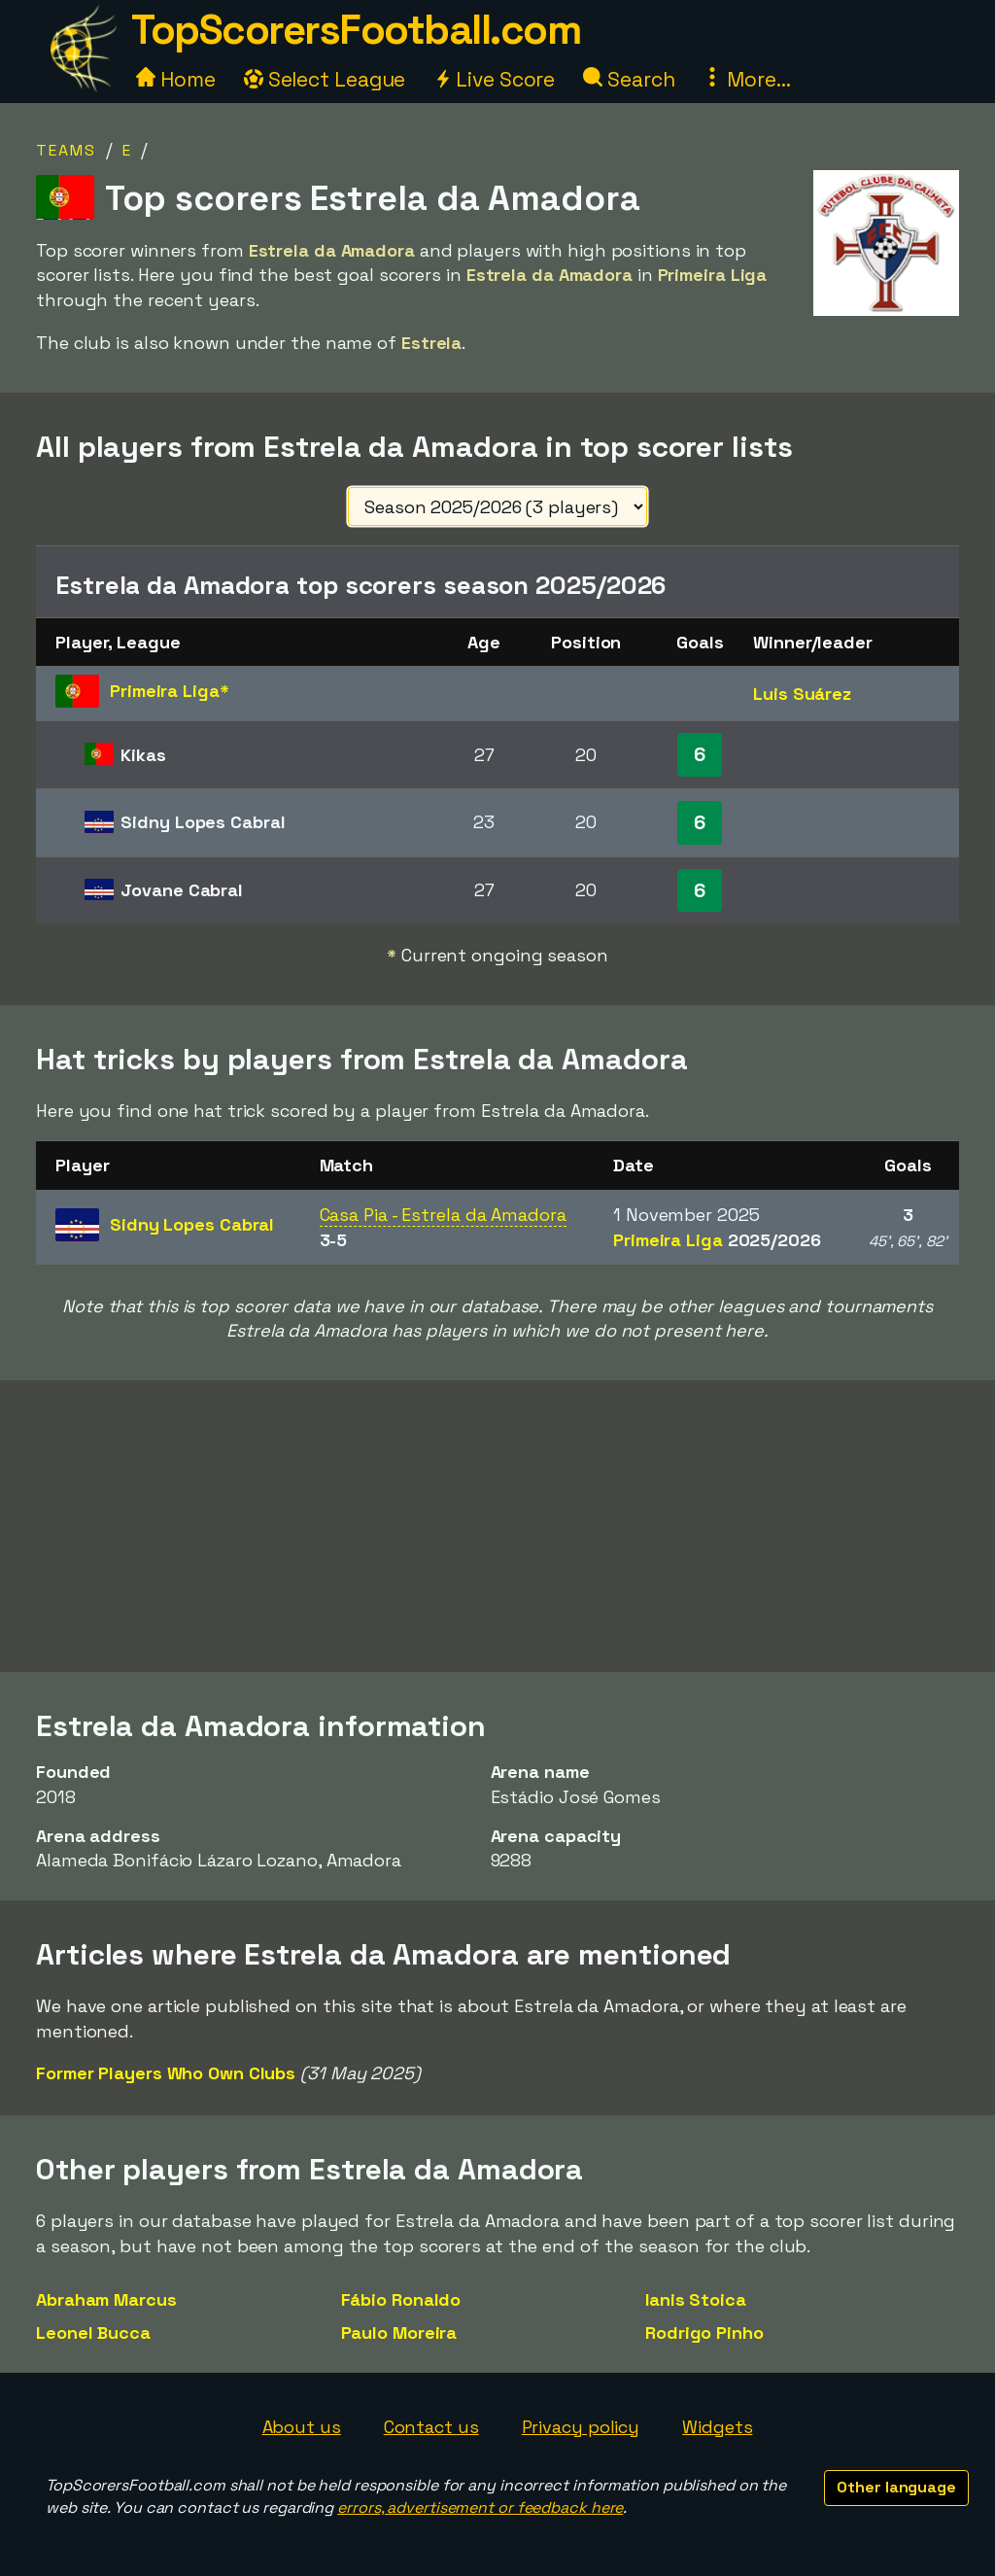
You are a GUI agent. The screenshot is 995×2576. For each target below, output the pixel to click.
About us (301, 2427)
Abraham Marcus (106, 2299)
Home (176, 79)
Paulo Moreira (399, 2332)
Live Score (494, 79)
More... (746, 79)
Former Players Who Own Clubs (165, 2073)
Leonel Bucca (93, 2332)
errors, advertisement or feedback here (480, 2507)
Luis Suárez (802, 693)
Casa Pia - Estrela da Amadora (443, 1214)
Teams (66, 150)
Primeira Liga (717, 1240)
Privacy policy (581, 2427)
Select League (325, 79)
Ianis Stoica (695, 2299)
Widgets (717, 2427)
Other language (896, 2487)
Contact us (431, 2427)
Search (628, 79)
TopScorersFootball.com (355, 29)
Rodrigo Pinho (704, 2332)
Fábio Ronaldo (401, 2299)
